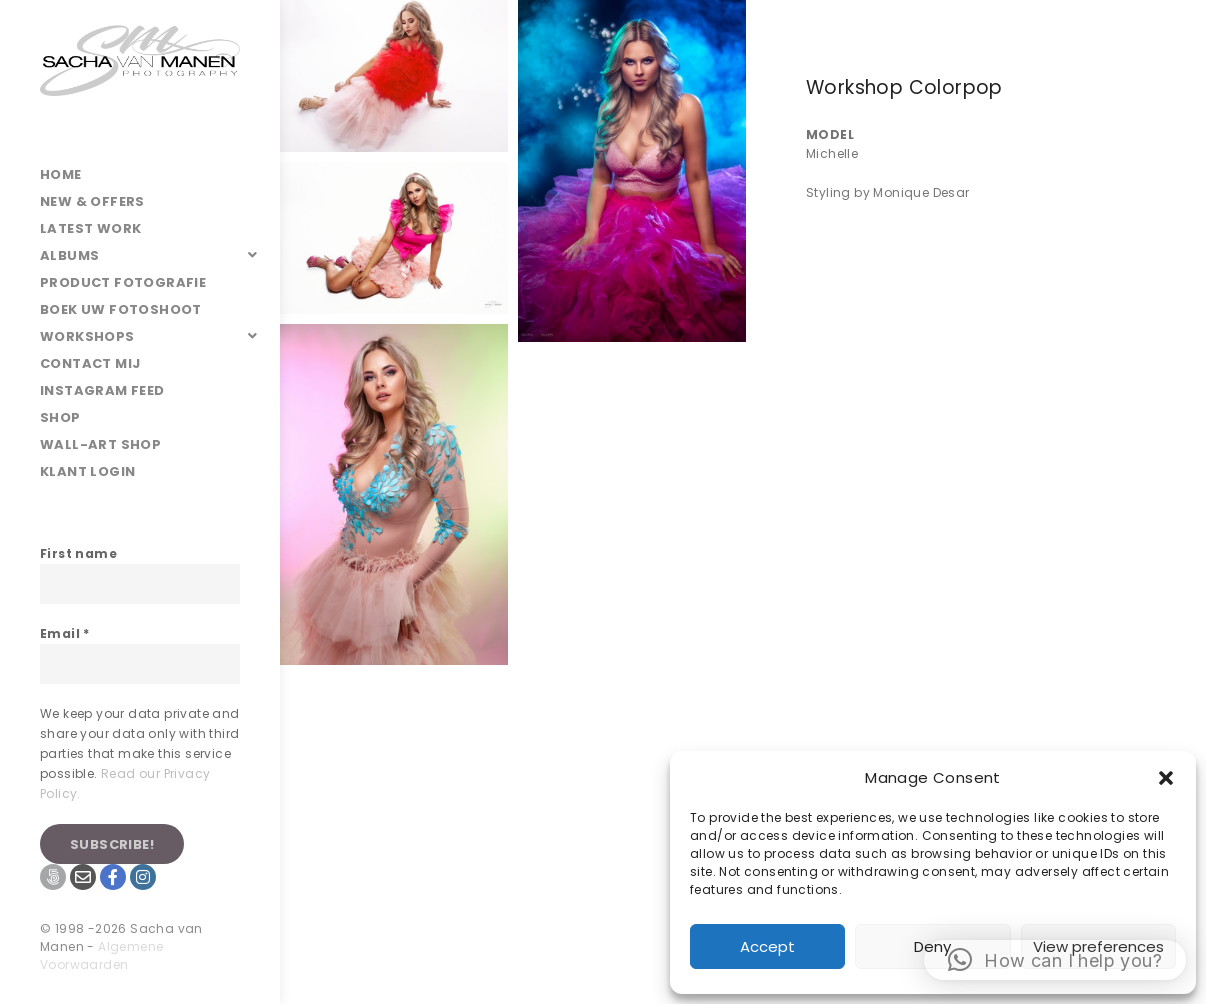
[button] (1166, 778)
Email (65, 633)
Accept (767, 946)
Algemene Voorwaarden (101, 955)
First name (78, 553)
